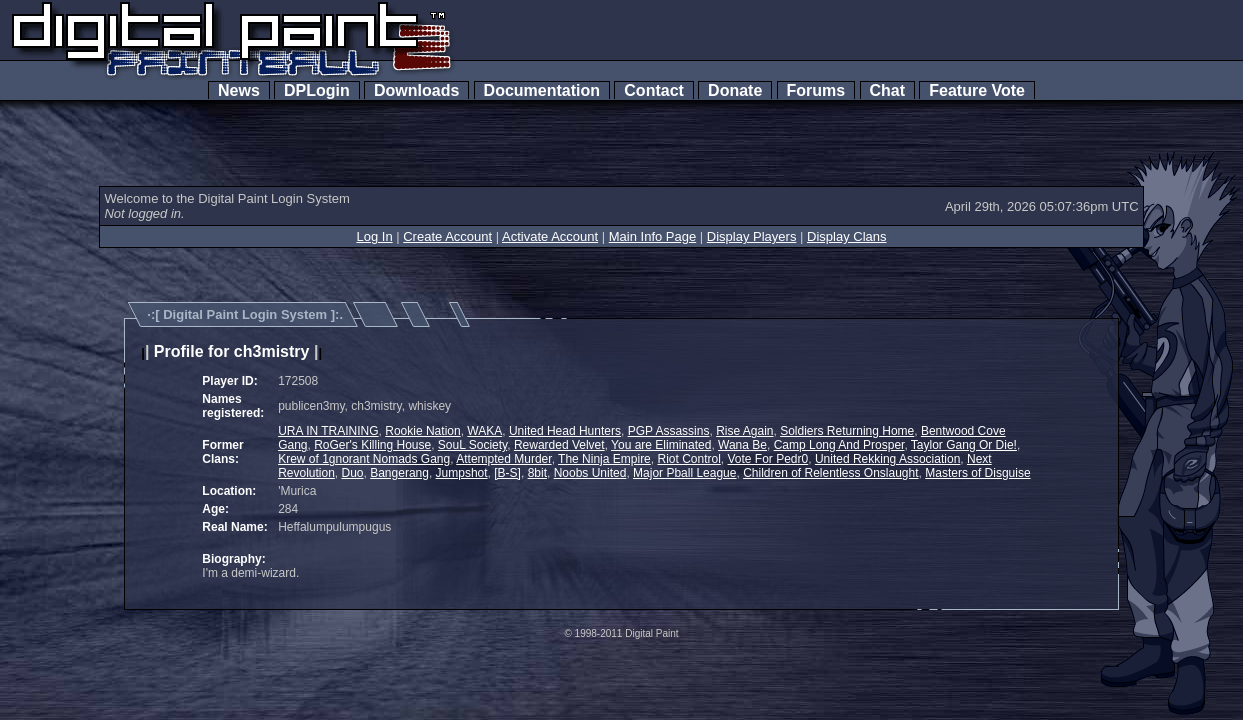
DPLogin (317, 90)
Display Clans (846, 236)
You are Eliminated (661, 445)
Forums (816, 90)
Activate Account (550, 236)
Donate (735, 90)
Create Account (447, 236)
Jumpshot (462, 473)
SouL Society (472, 445)
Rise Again (744, 431)
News (239, 90)
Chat (887, 90)
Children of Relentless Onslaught (830, 473)
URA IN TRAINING (328, 431)
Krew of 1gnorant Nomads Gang (364, 459)
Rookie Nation (422, 431)
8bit (537, 473)
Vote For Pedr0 (768, 459)
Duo (353, 473)
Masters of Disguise (977, 473)
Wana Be (742, 445)
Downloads (416, 90)
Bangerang (399, 473)
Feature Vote (977, 90)
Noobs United (590, 473)
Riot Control (688, 459)
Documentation (542, 90)
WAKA (484, 431)
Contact (653, 90)
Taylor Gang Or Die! (964, 445)
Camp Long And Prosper (839, 445)
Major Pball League (684, 473)
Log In (374, 236)
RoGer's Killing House (372, 445)
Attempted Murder (503, 459)
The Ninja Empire (604, 459)
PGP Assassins (669, 431)
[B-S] (507, 473)
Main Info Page (652, 236)
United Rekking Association (887, 459)
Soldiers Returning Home (847, 431)
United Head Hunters (565, 431)
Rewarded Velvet (559, 445)
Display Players (752, 236)
